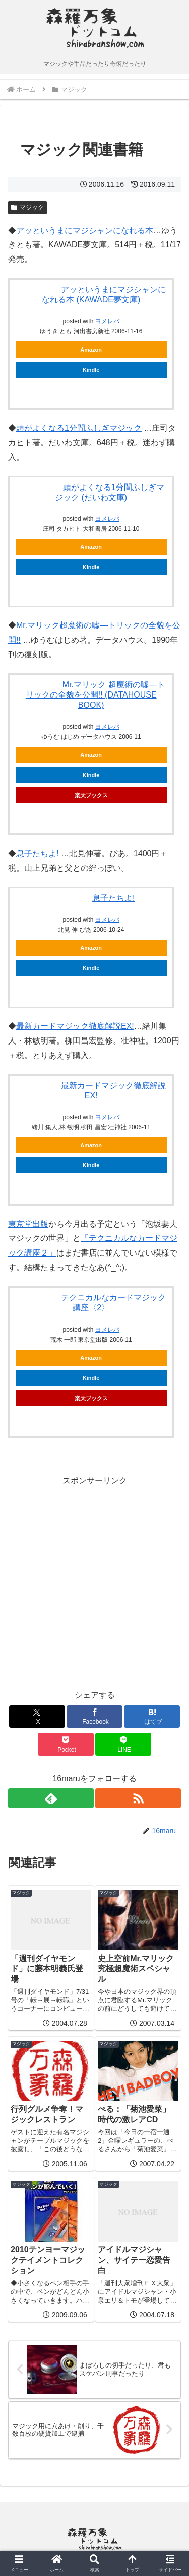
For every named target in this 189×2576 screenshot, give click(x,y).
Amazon (91, 349)
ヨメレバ (107, 321)
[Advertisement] (94, 1582)
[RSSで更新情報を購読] (138, 1798)
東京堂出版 (28, 1224)
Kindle (91, 370)
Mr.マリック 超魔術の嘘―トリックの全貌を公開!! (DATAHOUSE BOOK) (95, 694)
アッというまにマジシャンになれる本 (84, 230)
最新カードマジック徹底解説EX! (75, 1026)
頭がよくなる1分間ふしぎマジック (79, 428)
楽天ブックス (91, 795)
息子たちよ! (37, 853)
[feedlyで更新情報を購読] (51, 1798)
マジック (27, 207)
